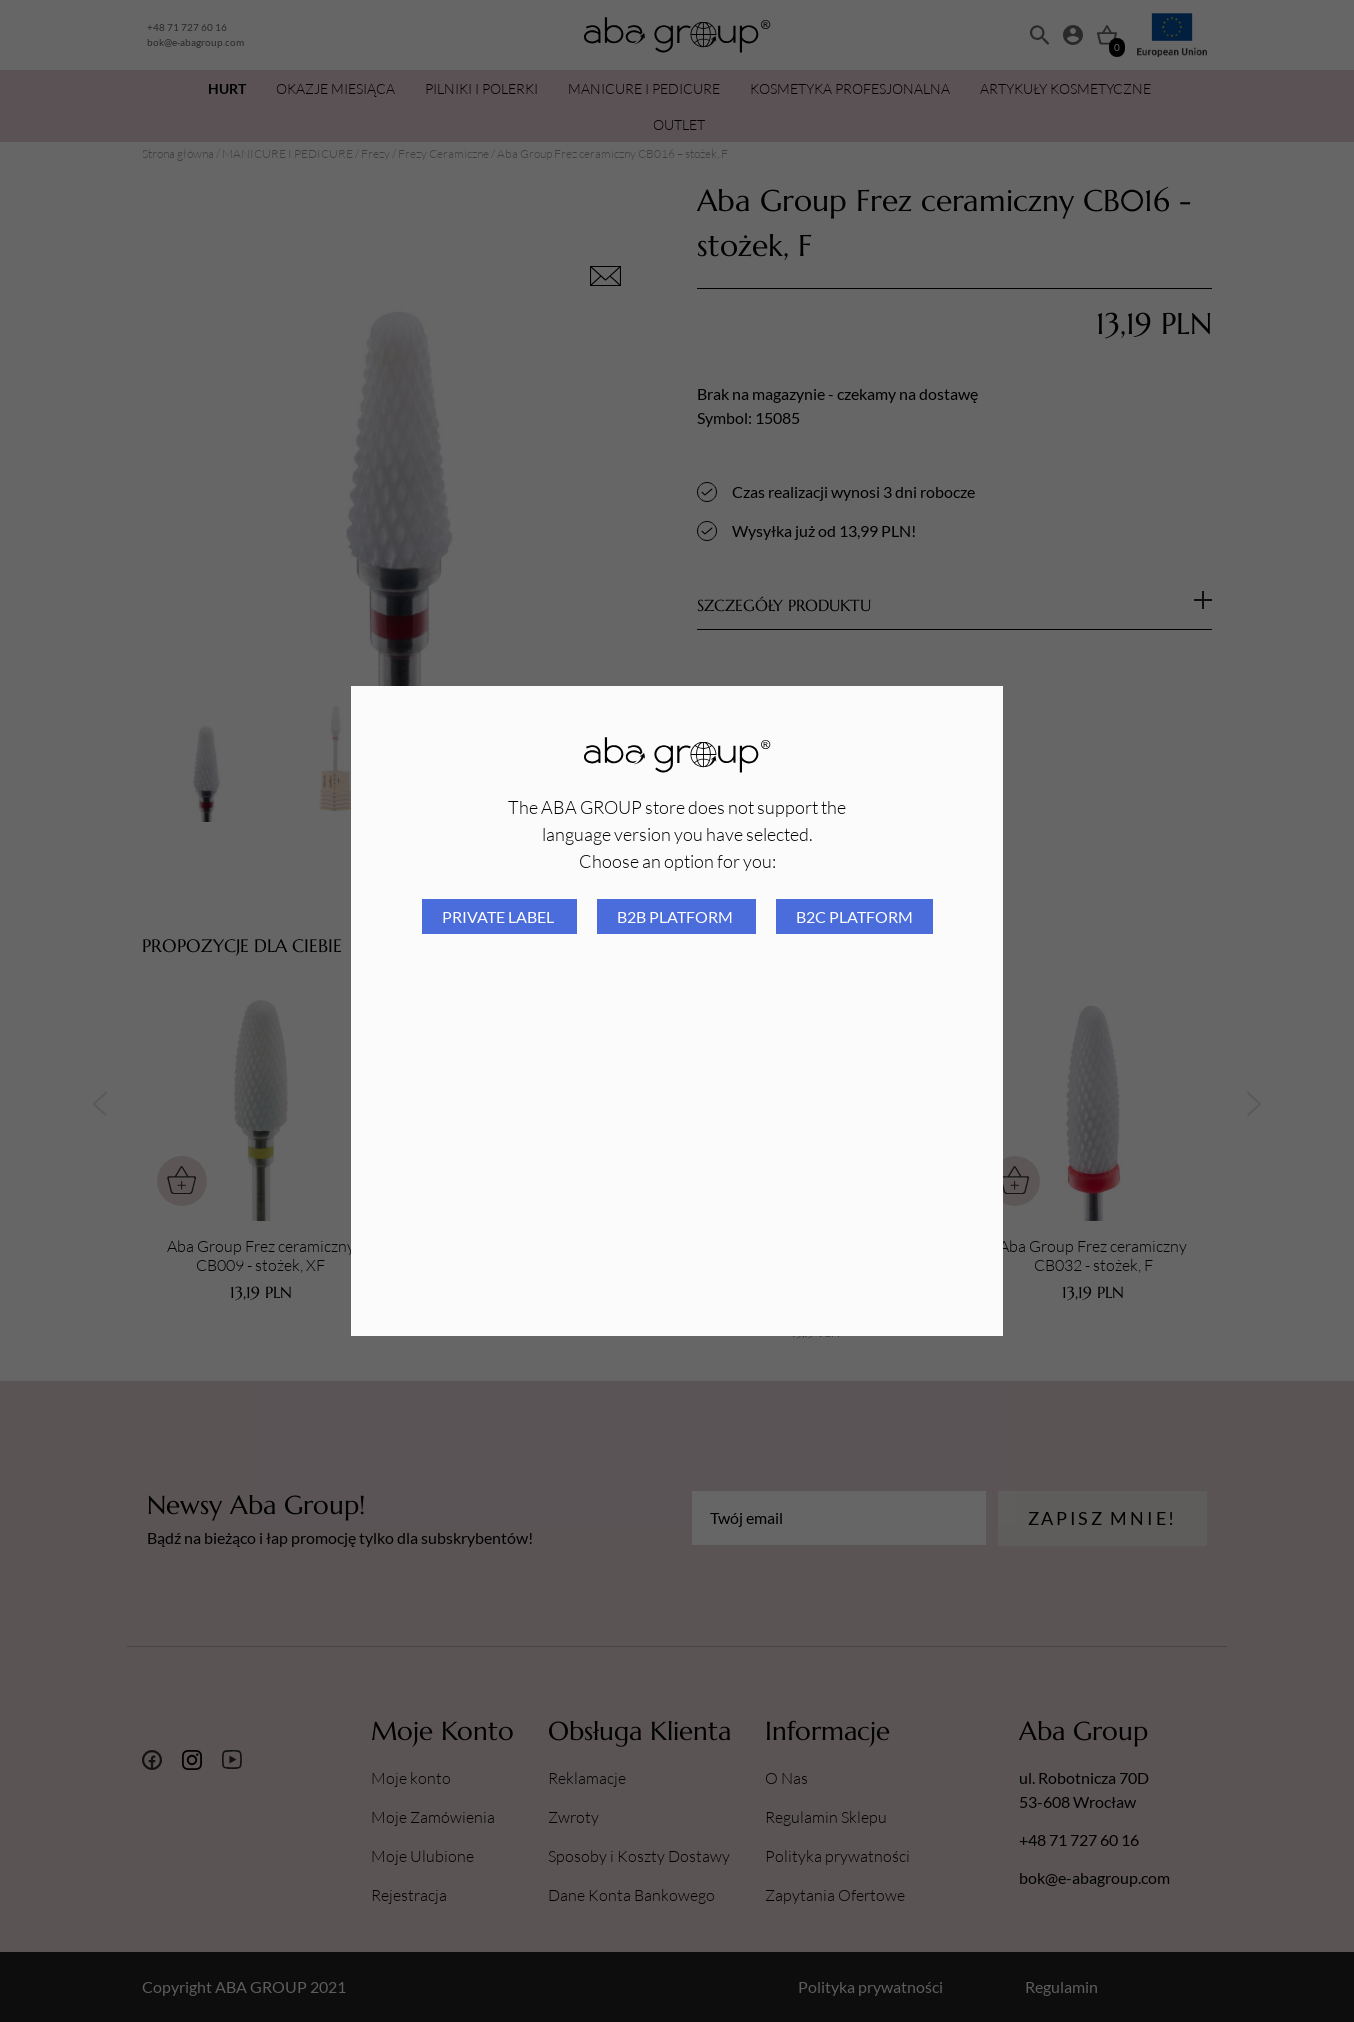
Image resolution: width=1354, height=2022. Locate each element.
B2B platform (676, 916)
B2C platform (854, 916)
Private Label (499, 916)
